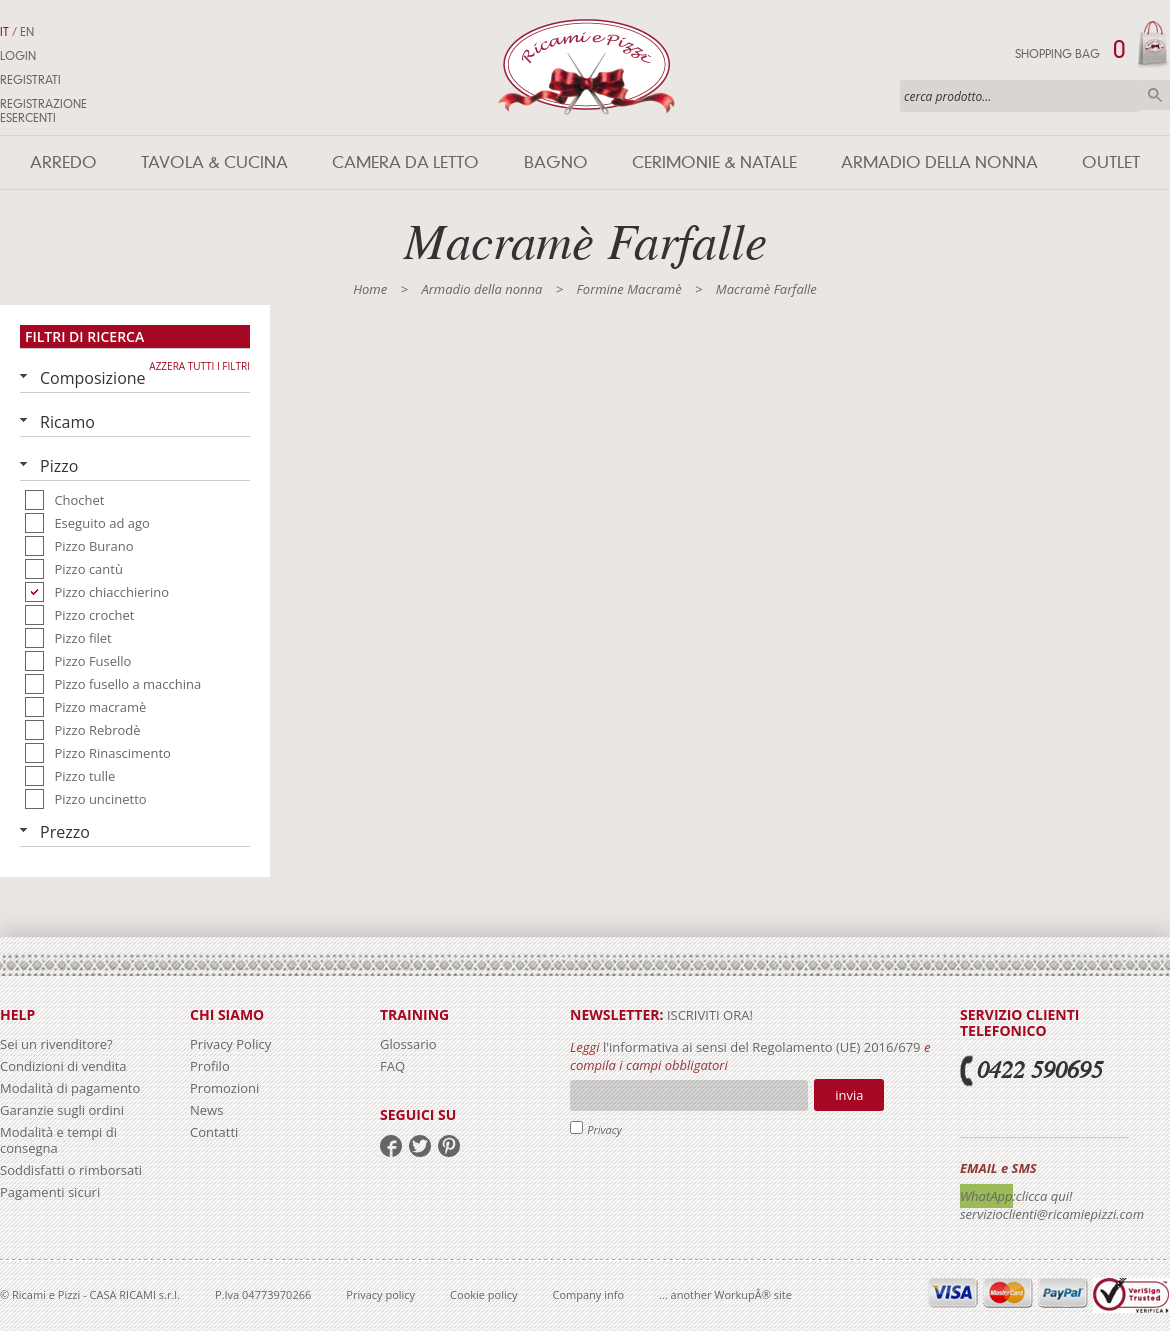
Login (18, 56)
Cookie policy (483, 1294)
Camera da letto (405, 162)
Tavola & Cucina (214, 162)
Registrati (30, 80)
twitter (420, 1146)
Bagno (556, 162)
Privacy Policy (230, 1044)
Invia (849, 1095)
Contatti (214, 1132)
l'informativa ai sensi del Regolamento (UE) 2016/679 (762, 1047)
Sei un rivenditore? (56, 1044)
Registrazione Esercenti (43, 111)
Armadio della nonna (939, 162)
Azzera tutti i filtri (199, 366)
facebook (391, 1146)
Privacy (604, 1129)
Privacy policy (380, 1294)
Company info (589, 1294)
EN (27, 32)
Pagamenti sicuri (50, 1192)
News (206, 1110)
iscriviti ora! (708, 1015)
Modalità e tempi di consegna (58, 1140)
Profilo (210, 1066)
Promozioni (224, 1088)
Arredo (63, 162)
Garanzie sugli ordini (62, 1110)
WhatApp (986, 1196)
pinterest (449, 1146)
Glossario (408, 1044)
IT (4, 32)
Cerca (1155, 95)
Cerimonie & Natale (714, 162)
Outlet (1111, 162)
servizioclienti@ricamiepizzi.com (1052, 1214)
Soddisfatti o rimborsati (71, 1170)
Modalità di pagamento (70, 1088)
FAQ (392, 1066)
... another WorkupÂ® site (725, 1294)
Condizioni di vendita (63, 1066)
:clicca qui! (1043, 1196)
